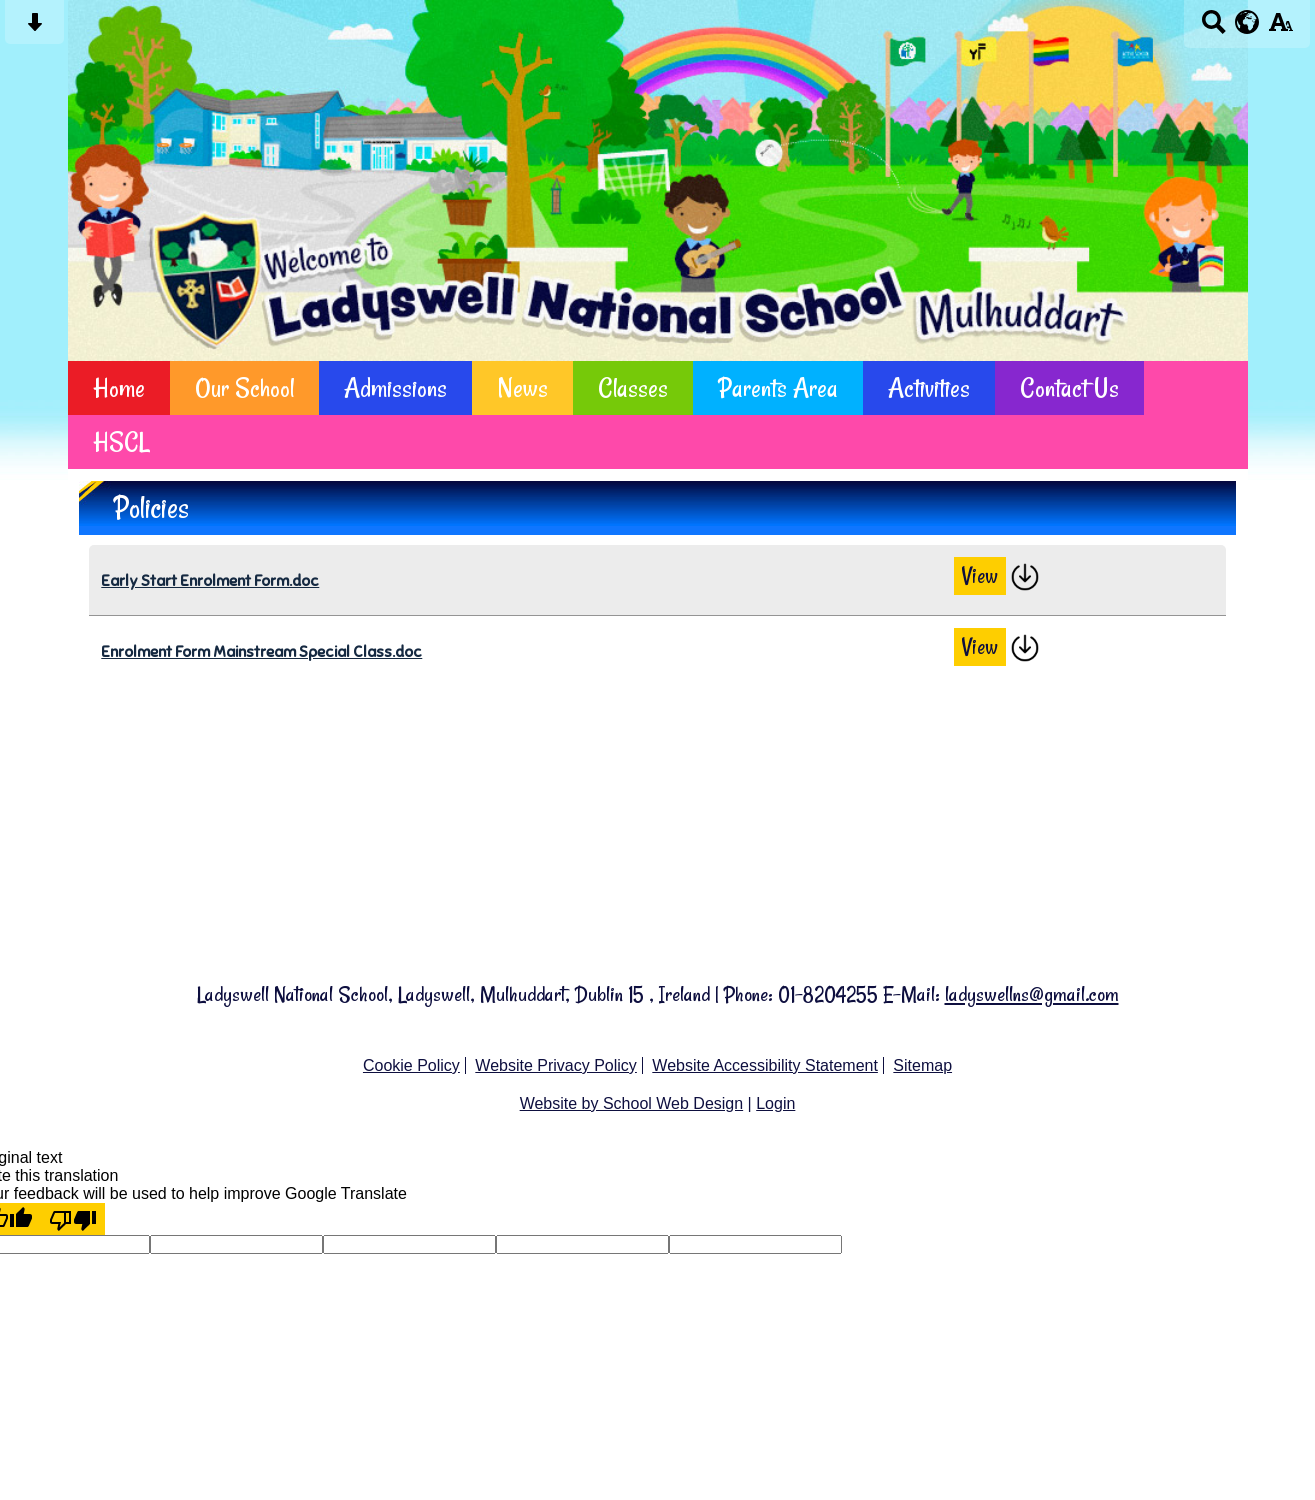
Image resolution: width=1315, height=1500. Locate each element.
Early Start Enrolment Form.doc (210, 580)
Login (775, 1103)
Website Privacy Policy (556, 1065)
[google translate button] (1247, 22)
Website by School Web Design (632, 1103)
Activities (929, 387)
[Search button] (1213, 28)
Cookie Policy (411, 1065)
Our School (244, 387)
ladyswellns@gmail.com (1032, 994)
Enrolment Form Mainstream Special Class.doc (261, 651)
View (980, 576)
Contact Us (1069, 387)
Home (119, 387)
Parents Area (778, 387)
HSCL (121, 441)
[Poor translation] (73, 1219)
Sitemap (922, 1065)
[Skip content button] (34, 28)
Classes (633, 387)
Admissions (395, 387)
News (522, 387)
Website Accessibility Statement (765, 1065)
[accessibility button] (1280, 28)
